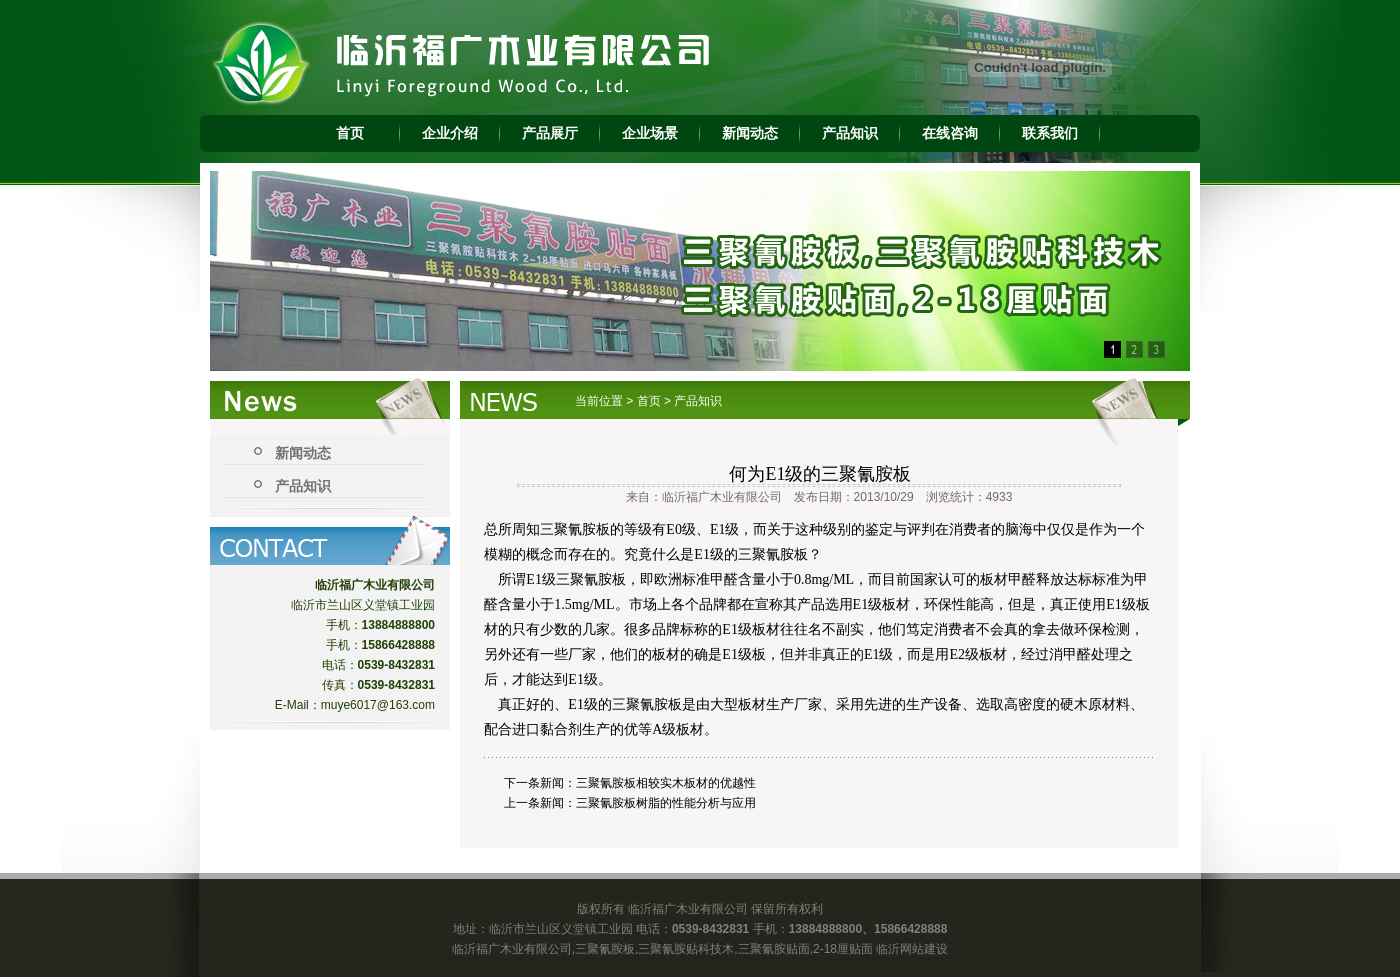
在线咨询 (950, 133)
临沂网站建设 (912, 949)
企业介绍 (450, 133)
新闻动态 (750, 133)
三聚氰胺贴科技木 (686, 949)
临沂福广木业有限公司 (512, 949)
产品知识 (850, 133)
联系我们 (1050, 133)
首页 (350, 133)
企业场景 (650, 133)
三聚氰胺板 (605, 949)
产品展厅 (550, 133)
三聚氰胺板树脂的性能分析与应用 (666, 803)
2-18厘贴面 (843, 949)
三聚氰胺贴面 (774, 949)
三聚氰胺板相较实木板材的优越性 (666, 783)
